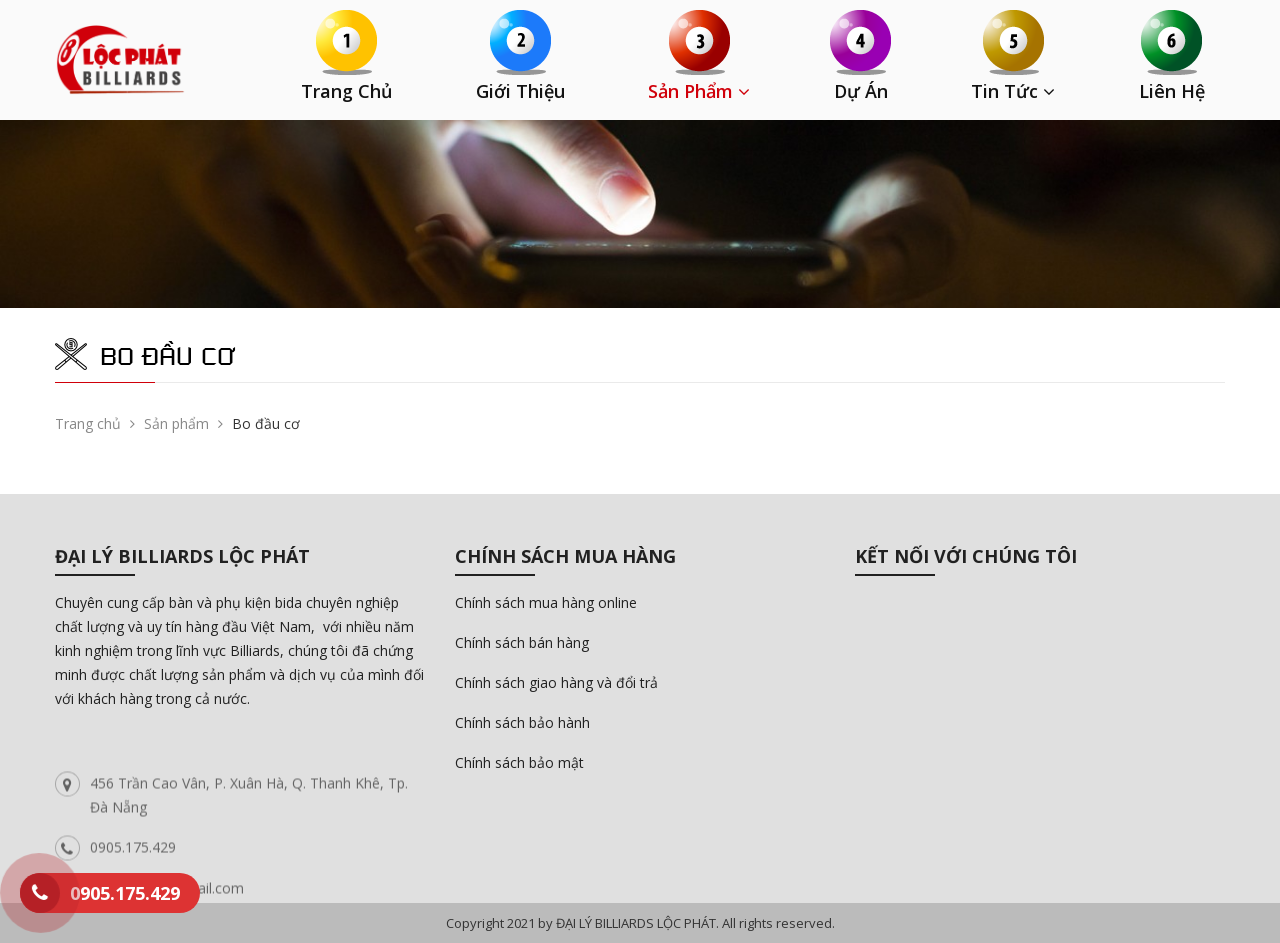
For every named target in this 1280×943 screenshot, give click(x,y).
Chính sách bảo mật (519, 762)
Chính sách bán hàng (522, 642)
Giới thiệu (520, 91)
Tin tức (1013, 91)
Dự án (861, 91)
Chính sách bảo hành (522, 722)
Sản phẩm (699, 91)
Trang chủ (346, 91)
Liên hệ (1172, 91)
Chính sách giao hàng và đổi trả (556, 682)
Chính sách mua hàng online (546, 602)
